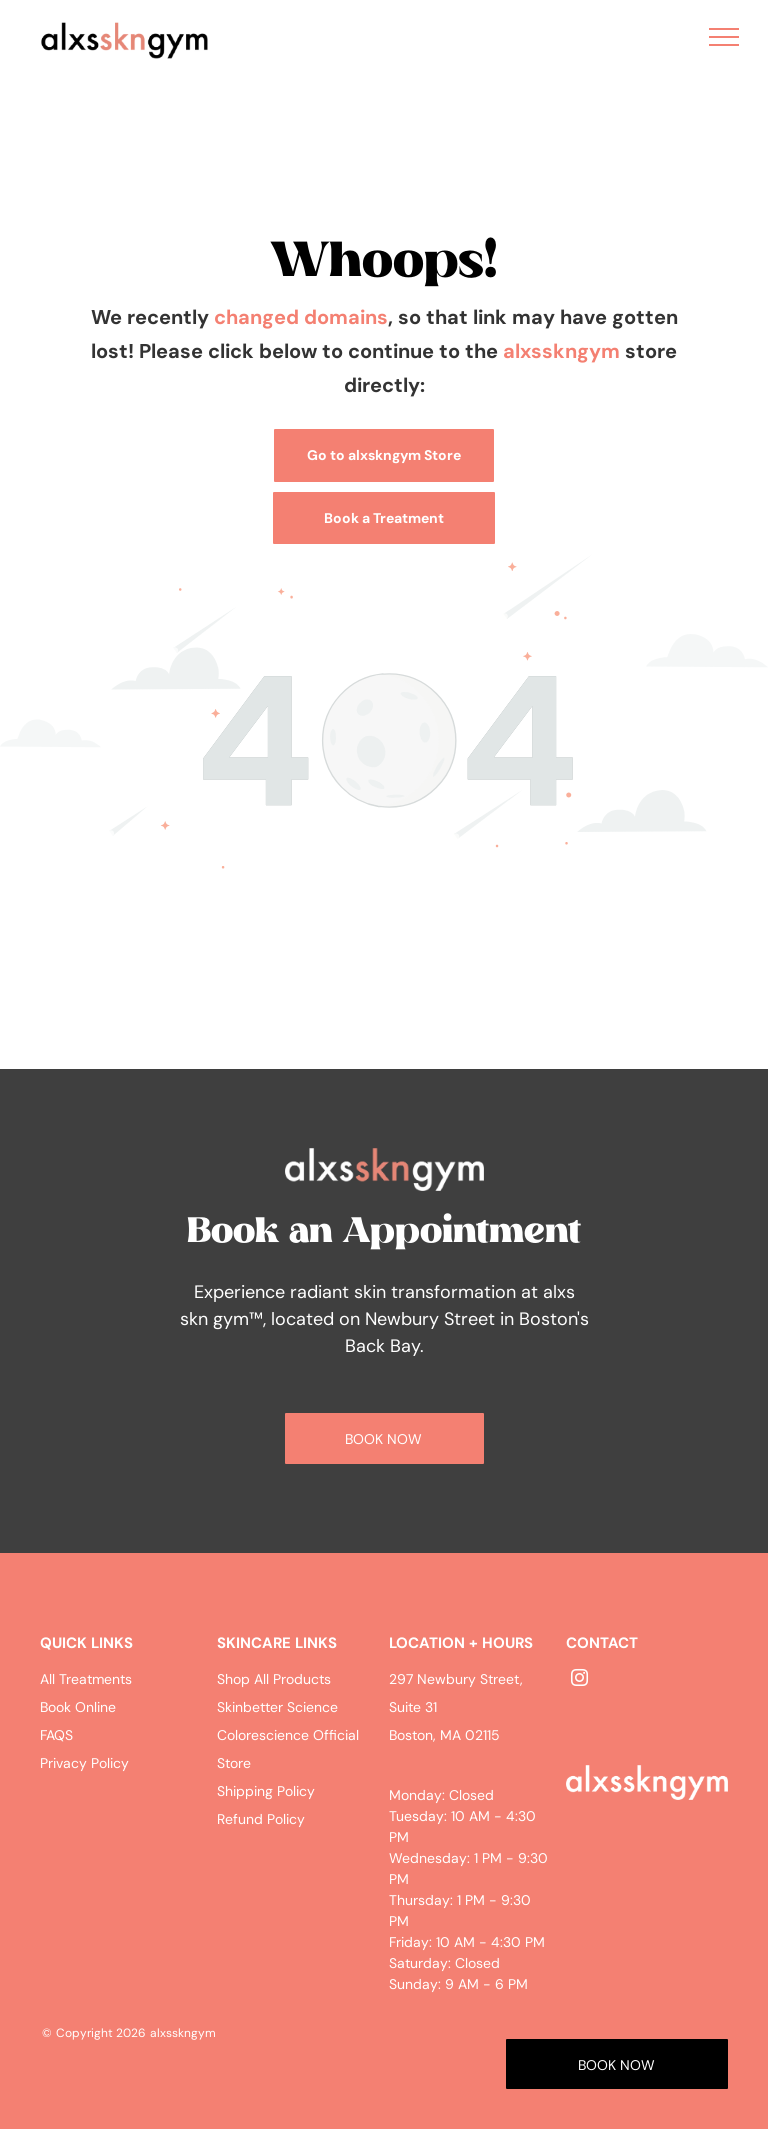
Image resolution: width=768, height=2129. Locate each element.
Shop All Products (274, 1679)
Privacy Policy (84, 1763)
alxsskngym (561, 351)
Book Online (78, 1707)
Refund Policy (261, 1819)
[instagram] (579, 1680)
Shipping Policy (266, 1791)
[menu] (724, 37)
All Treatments (86, 1679)
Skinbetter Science (277, 1707)
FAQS (56, 1735)
